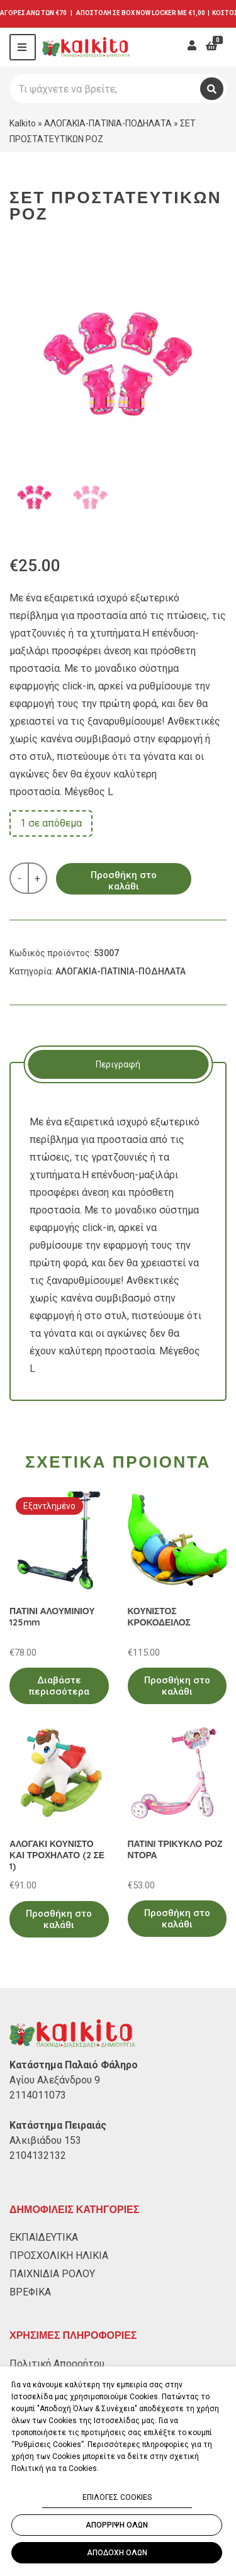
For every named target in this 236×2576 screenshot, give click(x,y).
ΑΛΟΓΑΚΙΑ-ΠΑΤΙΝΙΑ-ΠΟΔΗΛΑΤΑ (108, 123)
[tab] (118, 1064)
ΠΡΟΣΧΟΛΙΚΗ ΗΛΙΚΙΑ (58, 2255)
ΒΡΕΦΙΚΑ (30, 2292)
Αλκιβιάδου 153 (45, 2140)
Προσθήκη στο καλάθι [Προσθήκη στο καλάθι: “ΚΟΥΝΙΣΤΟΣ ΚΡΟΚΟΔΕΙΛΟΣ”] (177, 1686)
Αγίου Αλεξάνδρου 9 (54, 2080)
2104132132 (37, 2155)
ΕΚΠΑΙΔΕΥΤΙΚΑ (43, 2237)
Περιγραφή (118, 1064)
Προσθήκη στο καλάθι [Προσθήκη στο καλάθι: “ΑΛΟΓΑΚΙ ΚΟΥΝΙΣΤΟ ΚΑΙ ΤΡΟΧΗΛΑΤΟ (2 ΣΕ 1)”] (59, 1919)
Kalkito (22, 123)
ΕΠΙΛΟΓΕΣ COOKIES (117, 2497)
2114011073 (37, 2095)
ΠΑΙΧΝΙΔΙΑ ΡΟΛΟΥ (52, 2274)
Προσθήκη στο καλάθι (124, 880)
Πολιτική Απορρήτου (56, 2364)
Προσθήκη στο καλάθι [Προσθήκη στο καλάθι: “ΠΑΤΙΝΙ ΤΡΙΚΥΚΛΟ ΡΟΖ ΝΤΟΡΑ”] (177, 1918)
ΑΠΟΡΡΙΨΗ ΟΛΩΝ (117, 2525)
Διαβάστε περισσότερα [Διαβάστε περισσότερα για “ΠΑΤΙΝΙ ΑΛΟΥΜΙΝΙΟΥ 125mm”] (58, 1686)
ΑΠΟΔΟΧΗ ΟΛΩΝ (117, 2552)
